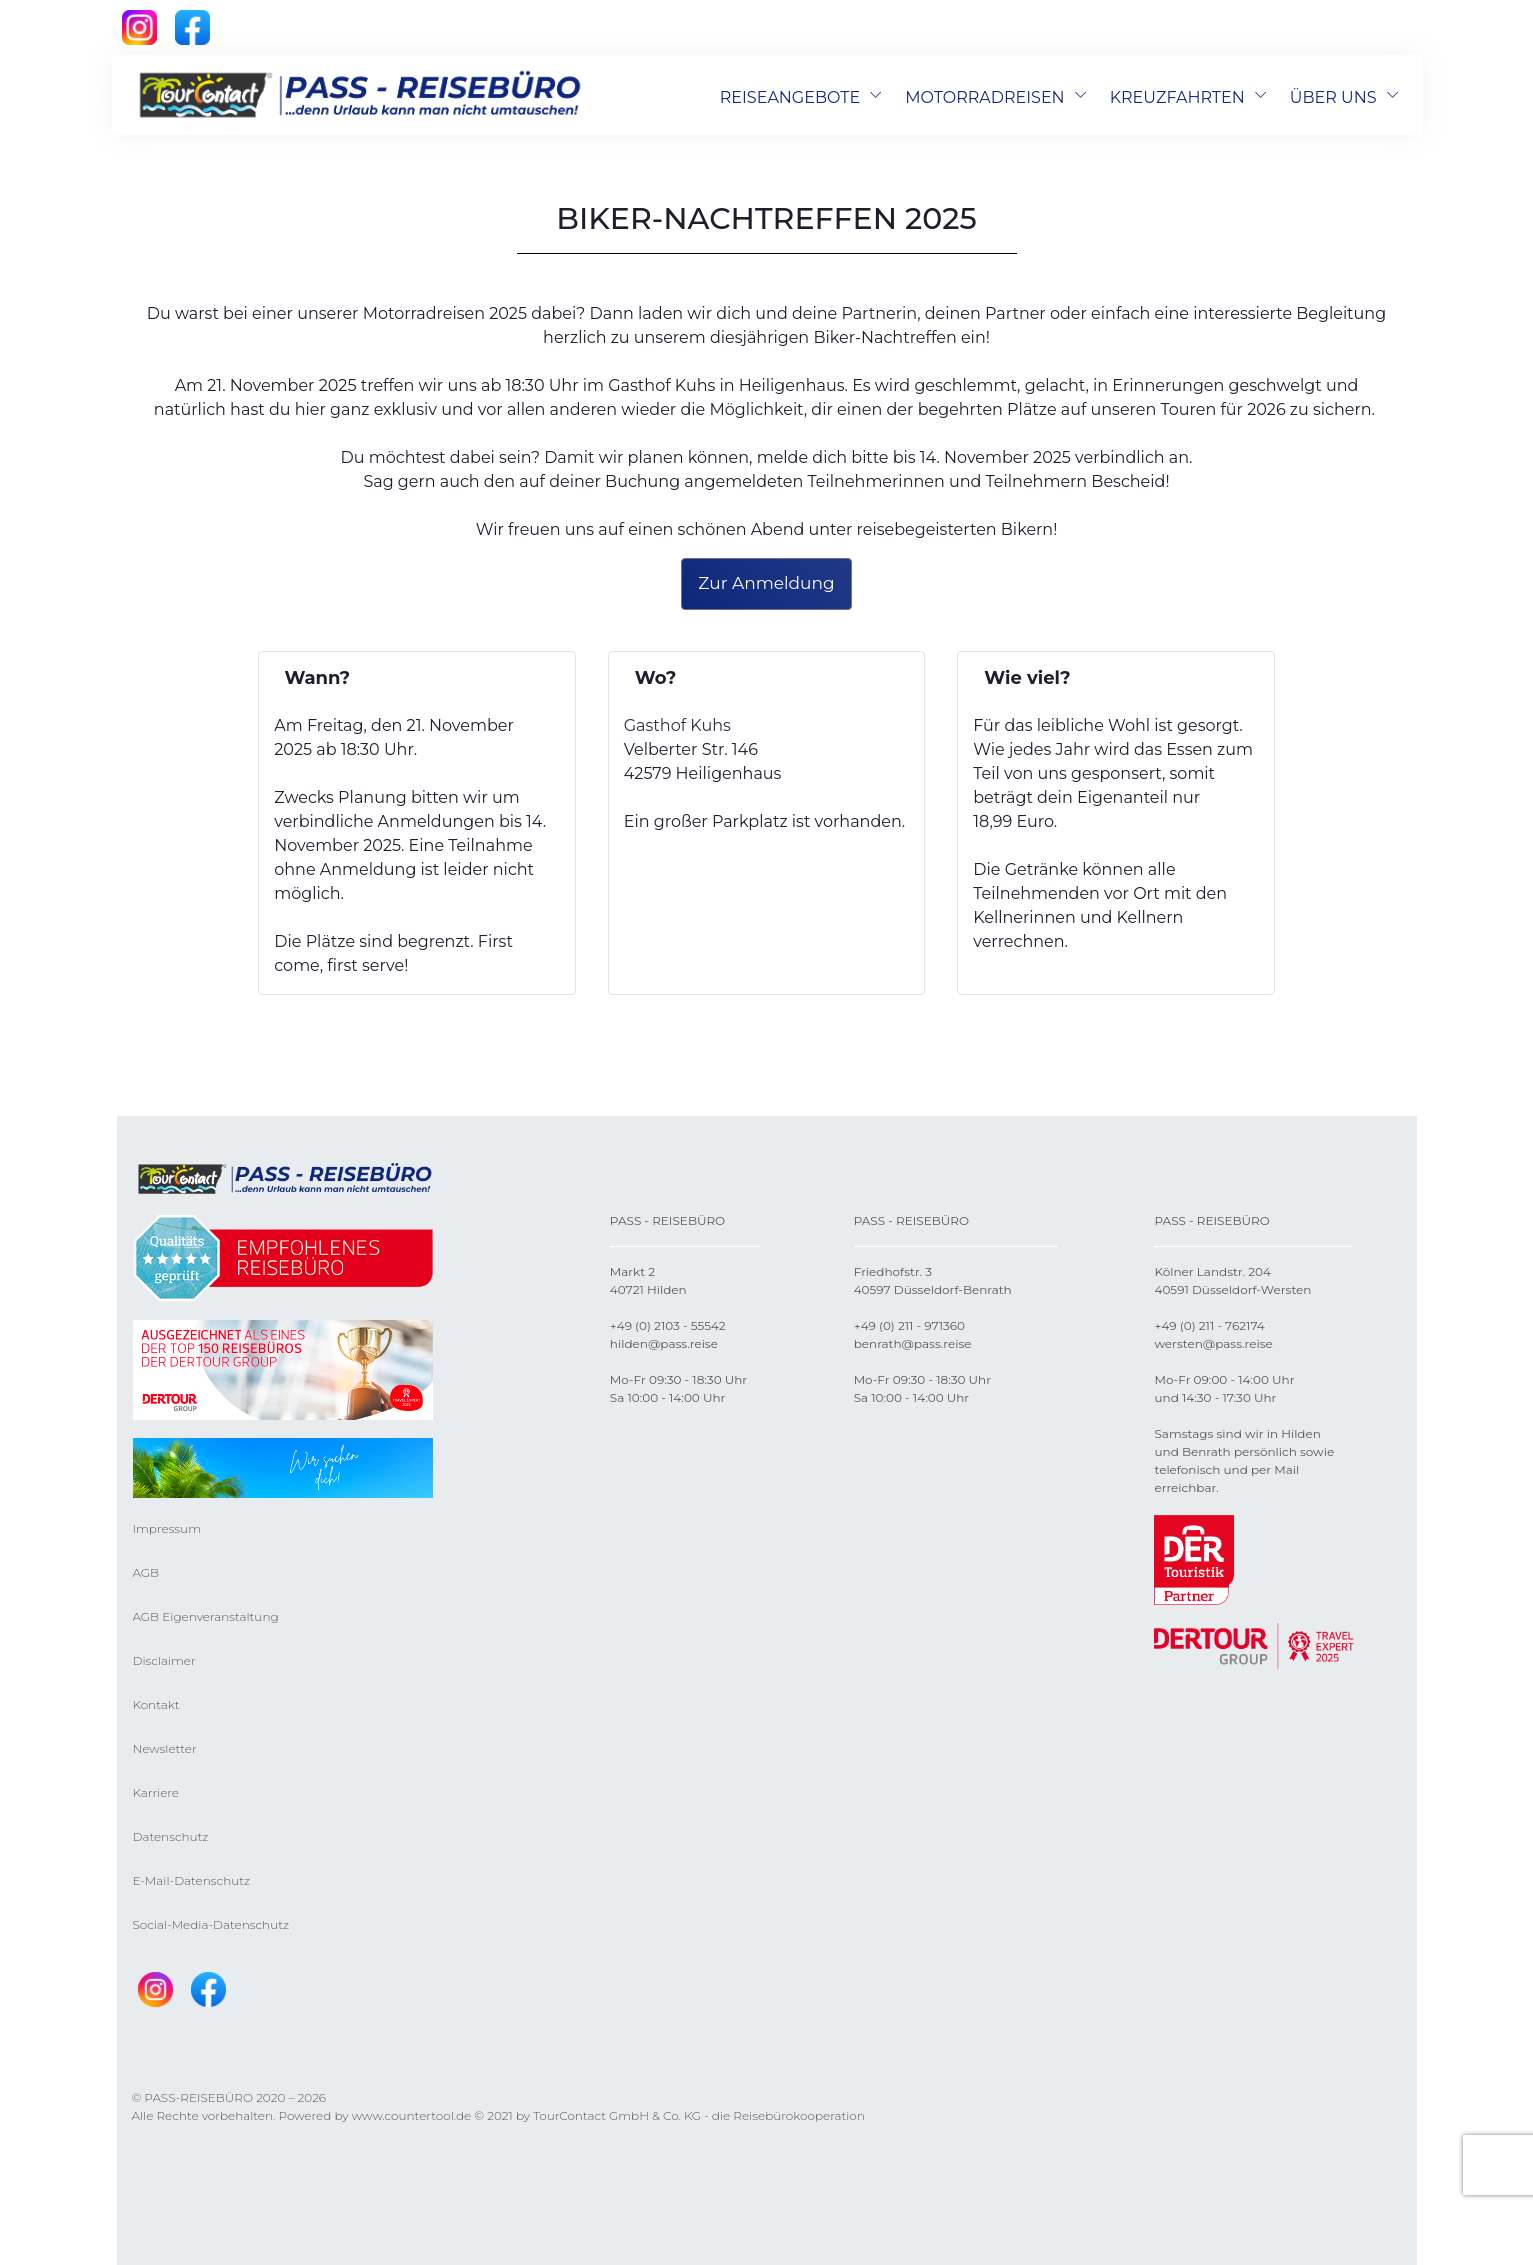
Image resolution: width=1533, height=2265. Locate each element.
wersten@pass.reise (1213, 1343)
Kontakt (156, 1704)
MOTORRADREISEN (984, 97)
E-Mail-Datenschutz (192, 1880)
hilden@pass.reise (664, 1343)
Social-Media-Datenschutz (211, 1924)
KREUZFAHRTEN (1177, 97)
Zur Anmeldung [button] (766, 583)
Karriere (156, 1792)
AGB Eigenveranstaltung (206, 1616)
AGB (146, 1572)
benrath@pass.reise (913, 1343)
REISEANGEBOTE (790, 97)
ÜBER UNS (1333, 97)
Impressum (167, 1528)
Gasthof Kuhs (677, 725)
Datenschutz (171, 1836)
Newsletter (165, 1748)
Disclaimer (164, 1660)
